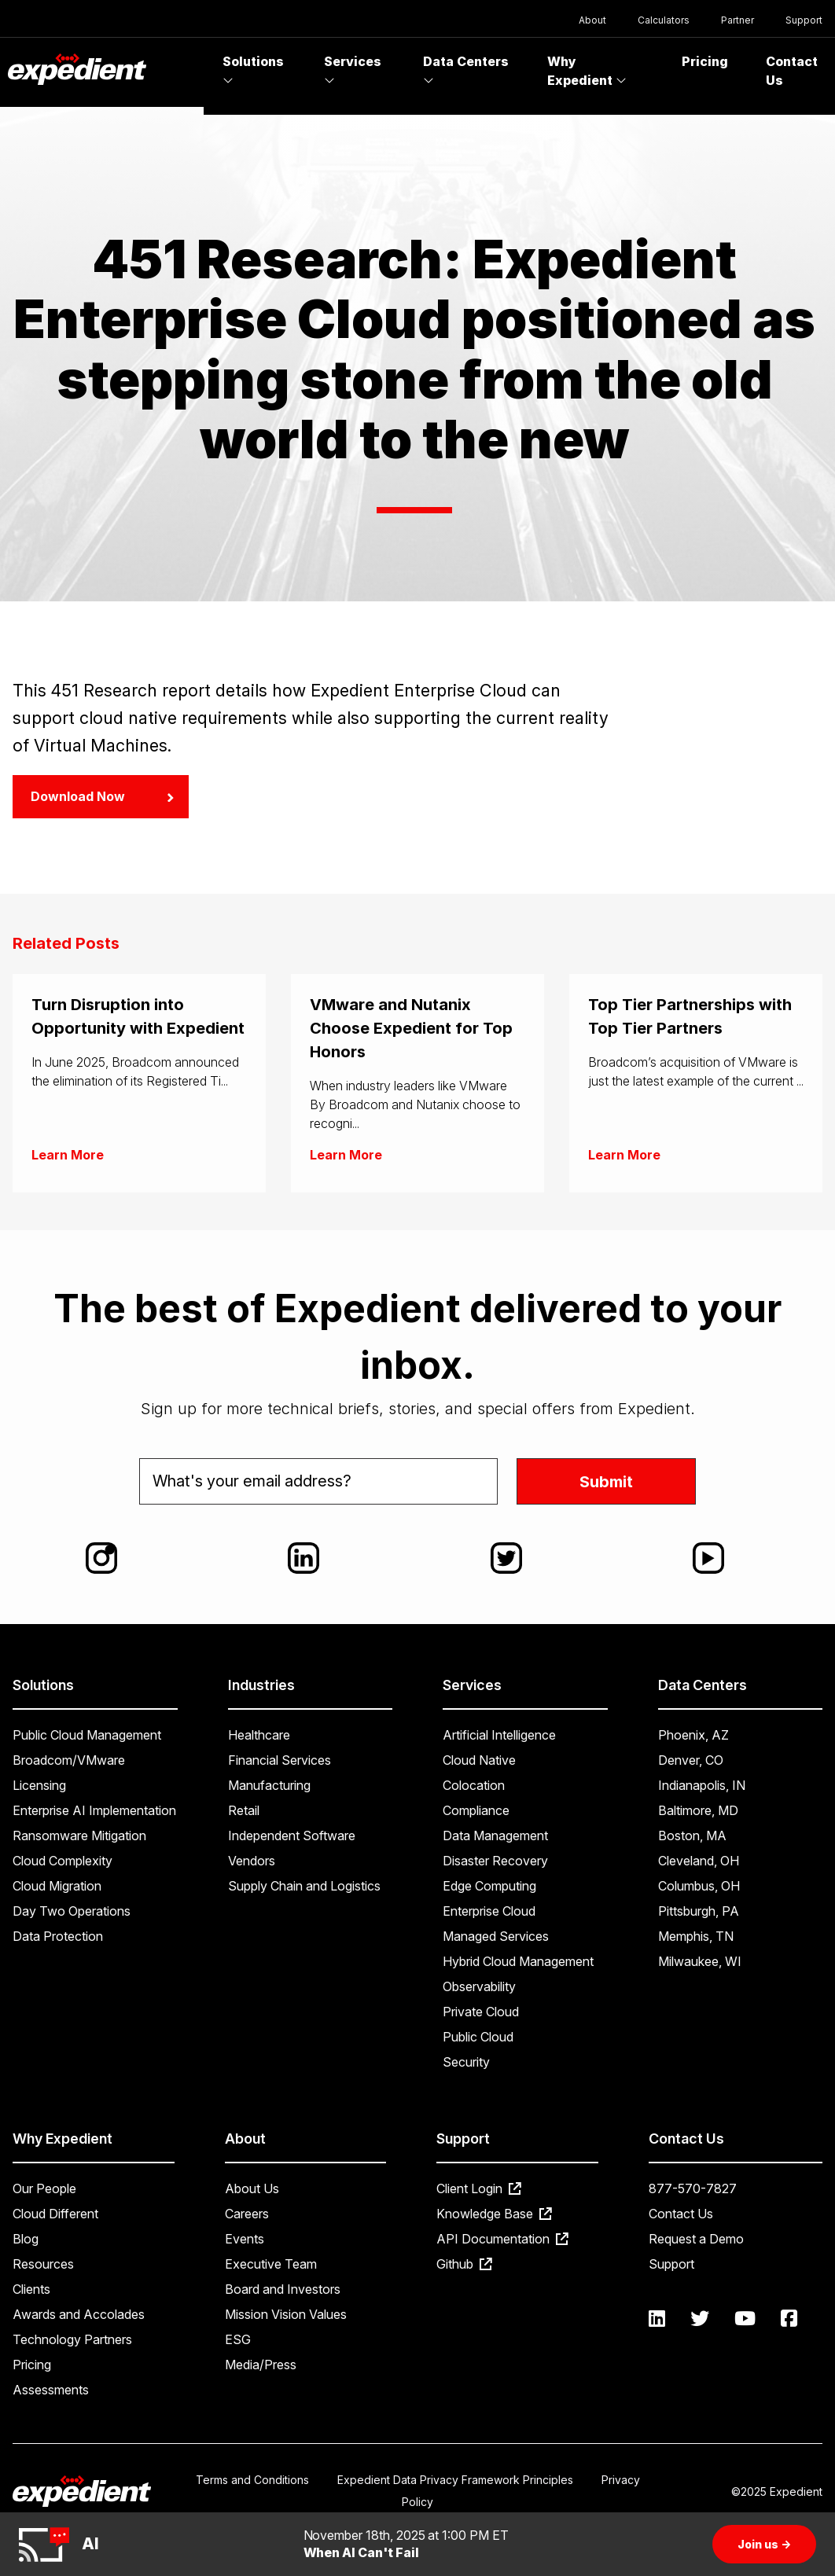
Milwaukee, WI (699, 1961)
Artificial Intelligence (499, 1735)
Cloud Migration (57, 1886)
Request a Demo (696, 2239)
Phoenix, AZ (693, 1735)
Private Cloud (481, 2011)
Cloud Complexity (62, 1861)
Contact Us (681, 2213)
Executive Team (271, 2264)
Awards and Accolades (79, 2314)
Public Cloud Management (87, 1735)
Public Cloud (478, 2037)
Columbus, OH (699, 1886)
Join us (764, 2544)
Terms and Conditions (252, 2479)
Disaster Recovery (495, 1861)
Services (352, 69)
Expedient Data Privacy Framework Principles (455, 2479)
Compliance (476, 1810)
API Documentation (502, 2239)
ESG (238, 2339)
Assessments (51, 2390)
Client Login (478, 2188)
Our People (44, 2188)
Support (803, 20)
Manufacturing (269, 1785)
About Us (252, 2188)
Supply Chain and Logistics (304, 1886)
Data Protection (58, 1936)
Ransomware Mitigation (79, 1835)
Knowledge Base (494, 2213)
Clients (31, 2289)
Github (464, 2264)
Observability (479, 1986)
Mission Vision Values (286, 2314)
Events (244, 2239)
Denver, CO (690, 1760)
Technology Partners (72, 2339)
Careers (247, 2213)
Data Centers (466, 69)
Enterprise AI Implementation (94, 1810)
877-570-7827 (693, 2188)
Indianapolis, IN (701, 1785)
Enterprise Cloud (489, 1911)
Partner (737, 20)
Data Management (495, 1835)
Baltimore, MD (698, 1810)
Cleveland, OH (698, 1861)
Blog (26, 2239)
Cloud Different (55, 2213)
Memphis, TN (696, 1936)
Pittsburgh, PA (698, 1911)
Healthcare (259, 1735)
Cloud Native (479, 1760)
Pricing (705, 61)
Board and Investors (282, 2289)
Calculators (664, 20)
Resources (43, 2264)
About (592, 20)
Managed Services (496, 1936)
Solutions (253, 69)
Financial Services (279, 1760)
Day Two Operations (72, 1911)
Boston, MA (692, 1835)
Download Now (102, 796)
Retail (243, 1810)
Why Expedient (587, 70)
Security (466, 2062)
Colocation (474, 1785)
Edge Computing (489, 1886)
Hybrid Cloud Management (518, 1961)
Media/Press (260, 2364)
